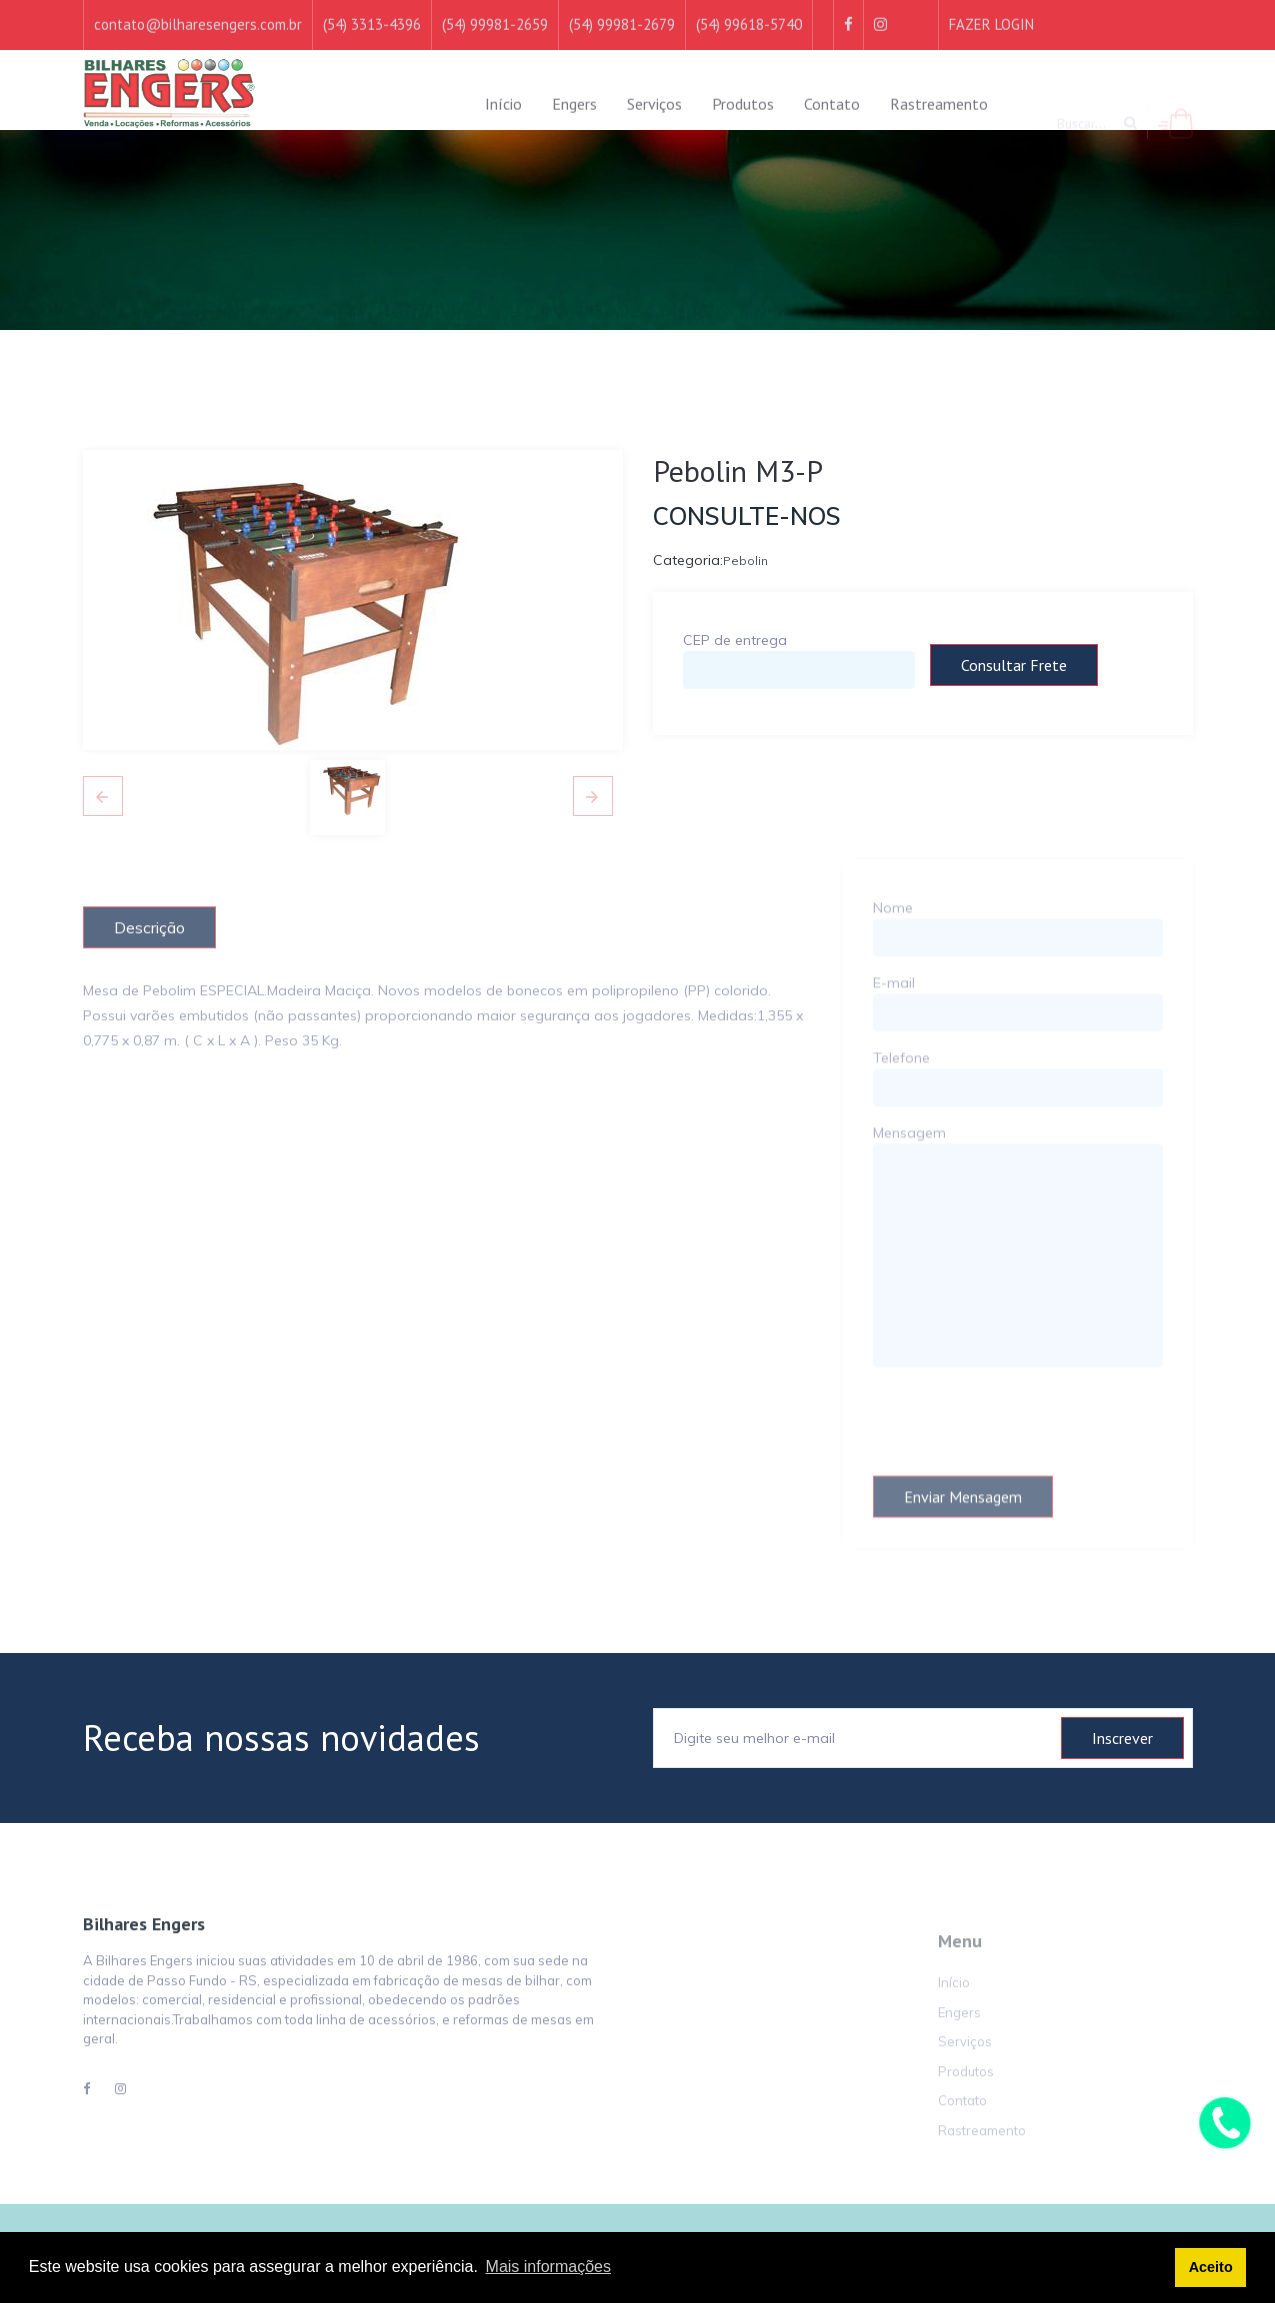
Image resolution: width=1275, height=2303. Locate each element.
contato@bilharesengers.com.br (198, 12)
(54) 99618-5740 (749, 12)
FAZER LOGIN (991, 12)
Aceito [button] (1211, 2267)
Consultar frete (1014, 665)
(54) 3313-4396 (372, 12)
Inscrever (1122, 1738)
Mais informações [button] (548, 2266)
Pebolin (745, 565)
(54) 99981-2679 (622, 12)
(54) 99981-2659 (495, 12)
